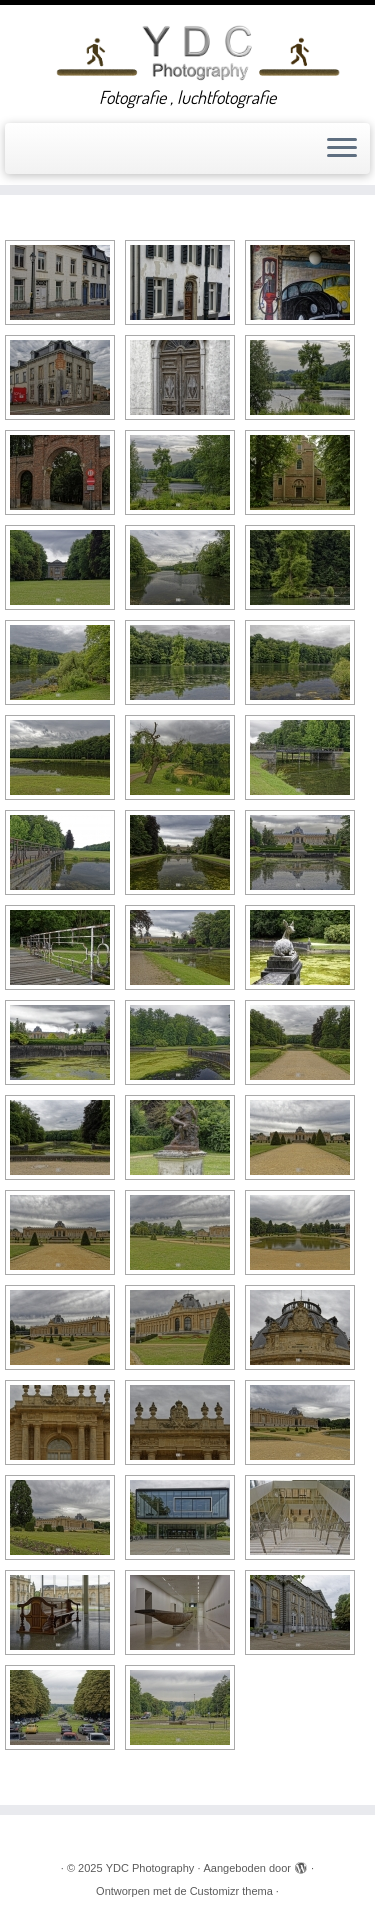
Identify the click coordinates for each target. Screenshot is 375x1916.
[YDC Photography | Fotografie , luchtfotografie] (197, 51)
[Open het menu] (342, 149)
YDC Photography (150, 1868)
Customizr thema (231, 1891)
